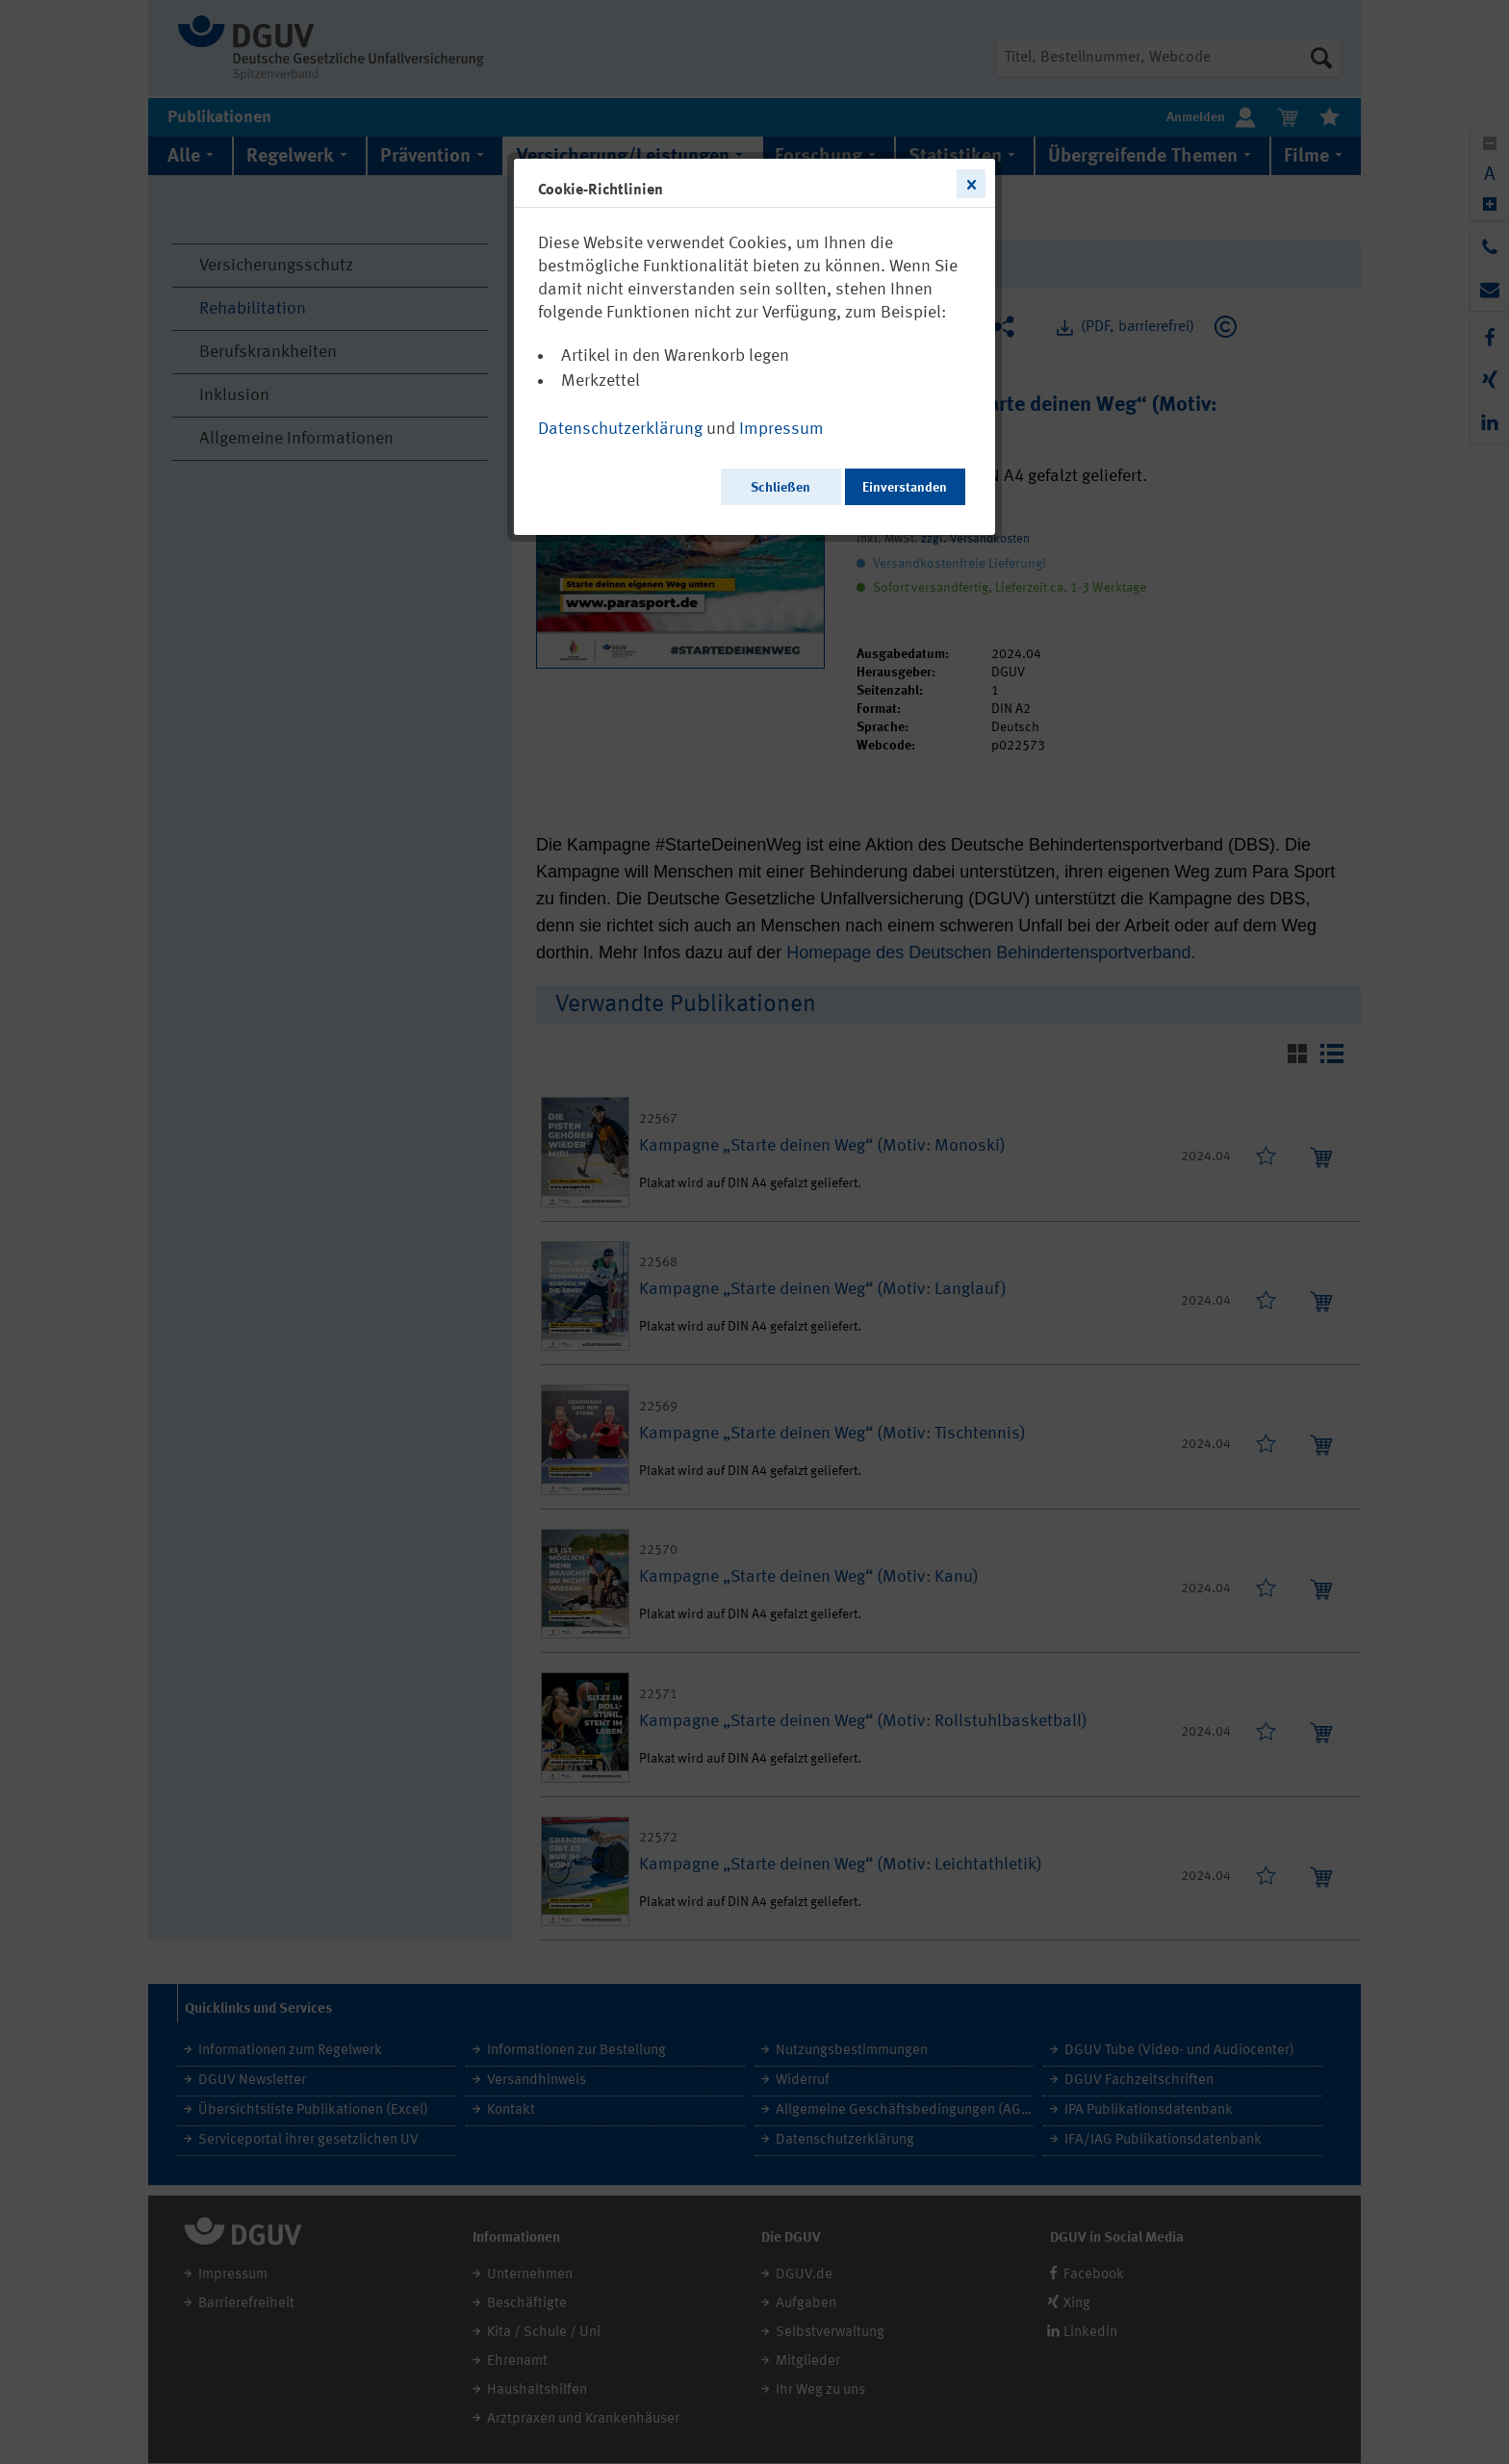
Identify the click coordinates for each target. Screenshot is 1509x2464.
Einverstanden (904, 488)
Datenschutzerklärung (620, 429)
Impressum (781, 429)
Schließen (780, 488)
